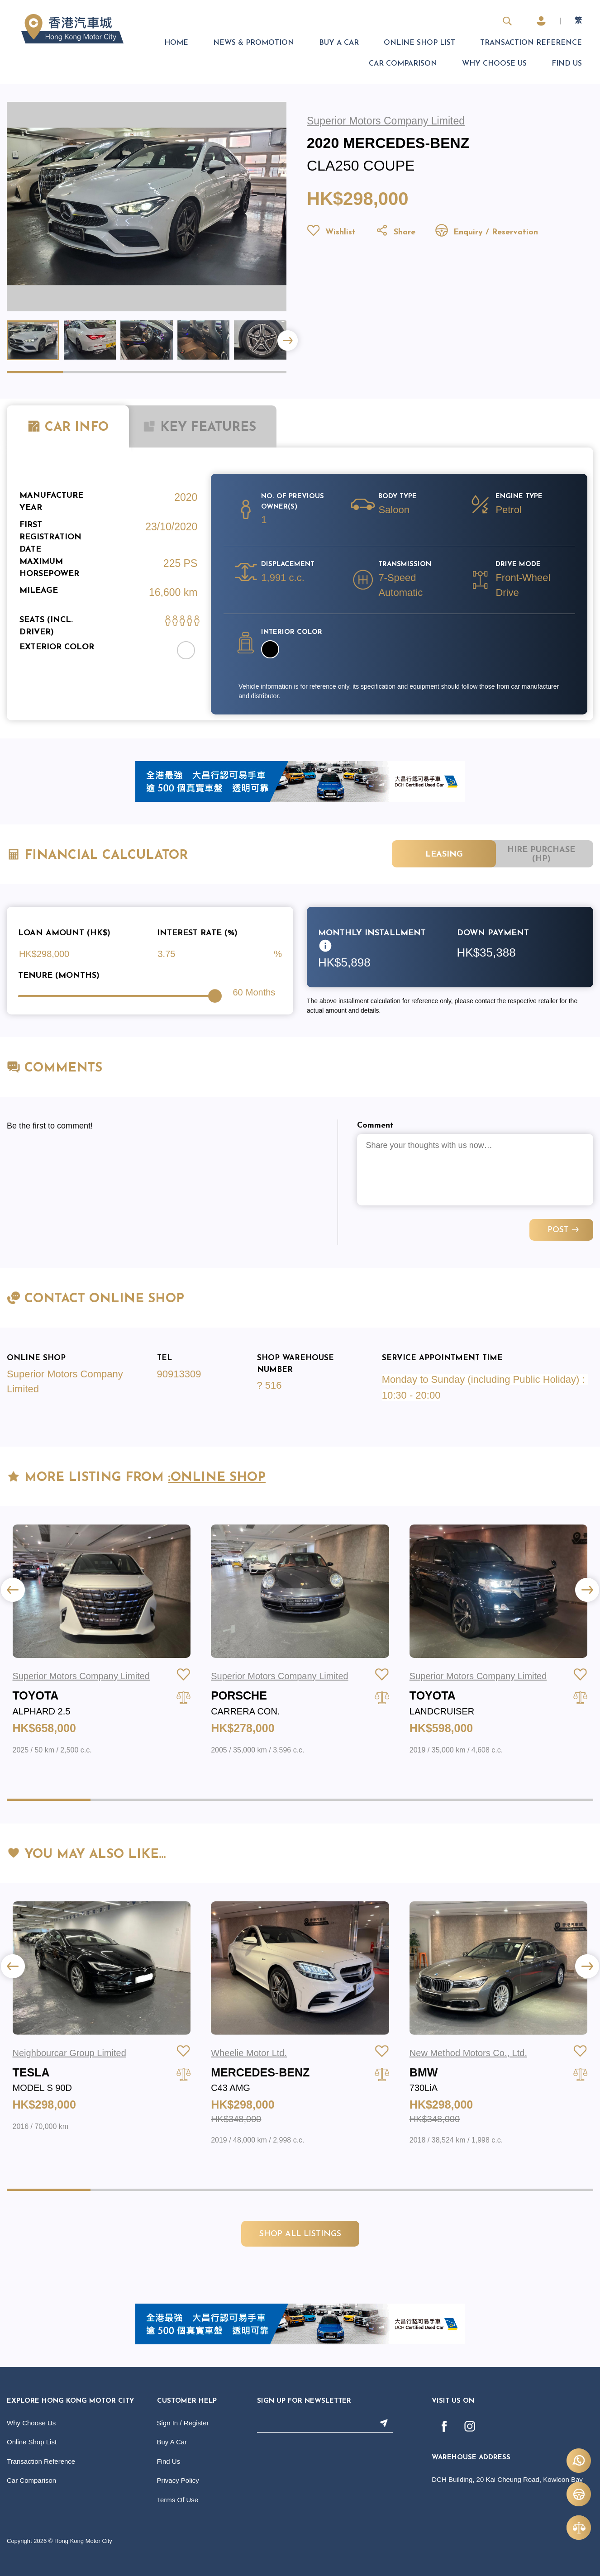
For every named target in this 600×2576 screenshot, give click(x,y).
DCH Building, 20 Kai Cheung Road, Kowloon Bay (507, 2479)
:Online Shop (217, 1477)
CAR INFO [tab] (68, 426)
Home (176, 43)
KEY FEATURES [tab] (199, 426)
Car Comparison (403, 63)
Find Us (567, 63)
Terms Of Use (178, 2500)
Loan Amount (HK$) (64, 933)
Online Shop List (419, 43)
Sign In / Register (183, 2423)
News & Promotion (253, 43)
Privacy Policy (178, 2480)
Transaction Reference (531, 43)
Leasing (444, 854)
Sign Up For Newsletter (304, 2401)
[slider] (215, 996)
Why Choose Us (494, 63)
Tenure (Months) (59, 975)
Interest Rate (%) (197, 933)
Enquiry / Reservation (486, 232)
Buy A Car (339, 43)
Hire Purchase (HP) (541, 854)
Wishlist (331, 232)
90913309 (179, 1374)
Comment (375, 1125)
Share (395, 232)
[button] (287, 340)
